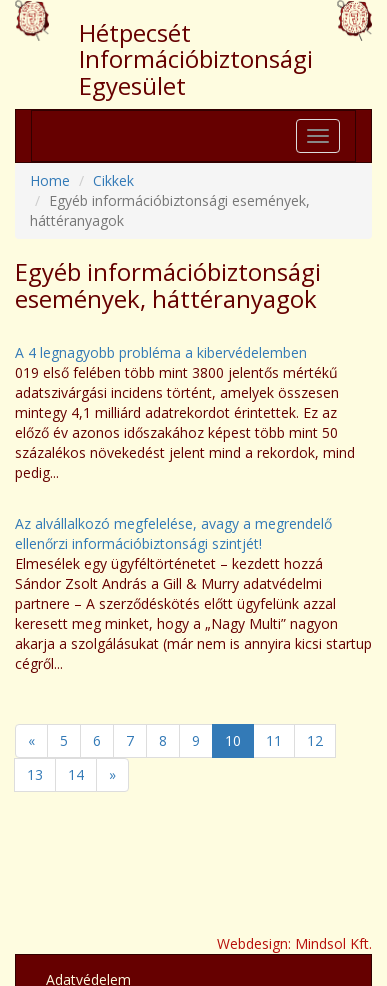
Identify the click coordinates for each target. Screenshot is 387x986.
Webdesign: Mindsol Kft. (294, 943)
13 (35, 774)
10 (233, 740)
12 (315, 740)
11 (274, 740)
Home (50, 180)
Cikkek (113, 180)
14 (76, 774)
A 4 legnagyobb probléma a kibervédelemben (161, 352)
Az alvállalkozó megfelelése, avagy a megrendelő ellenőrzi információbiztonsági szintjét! (173, 533)
